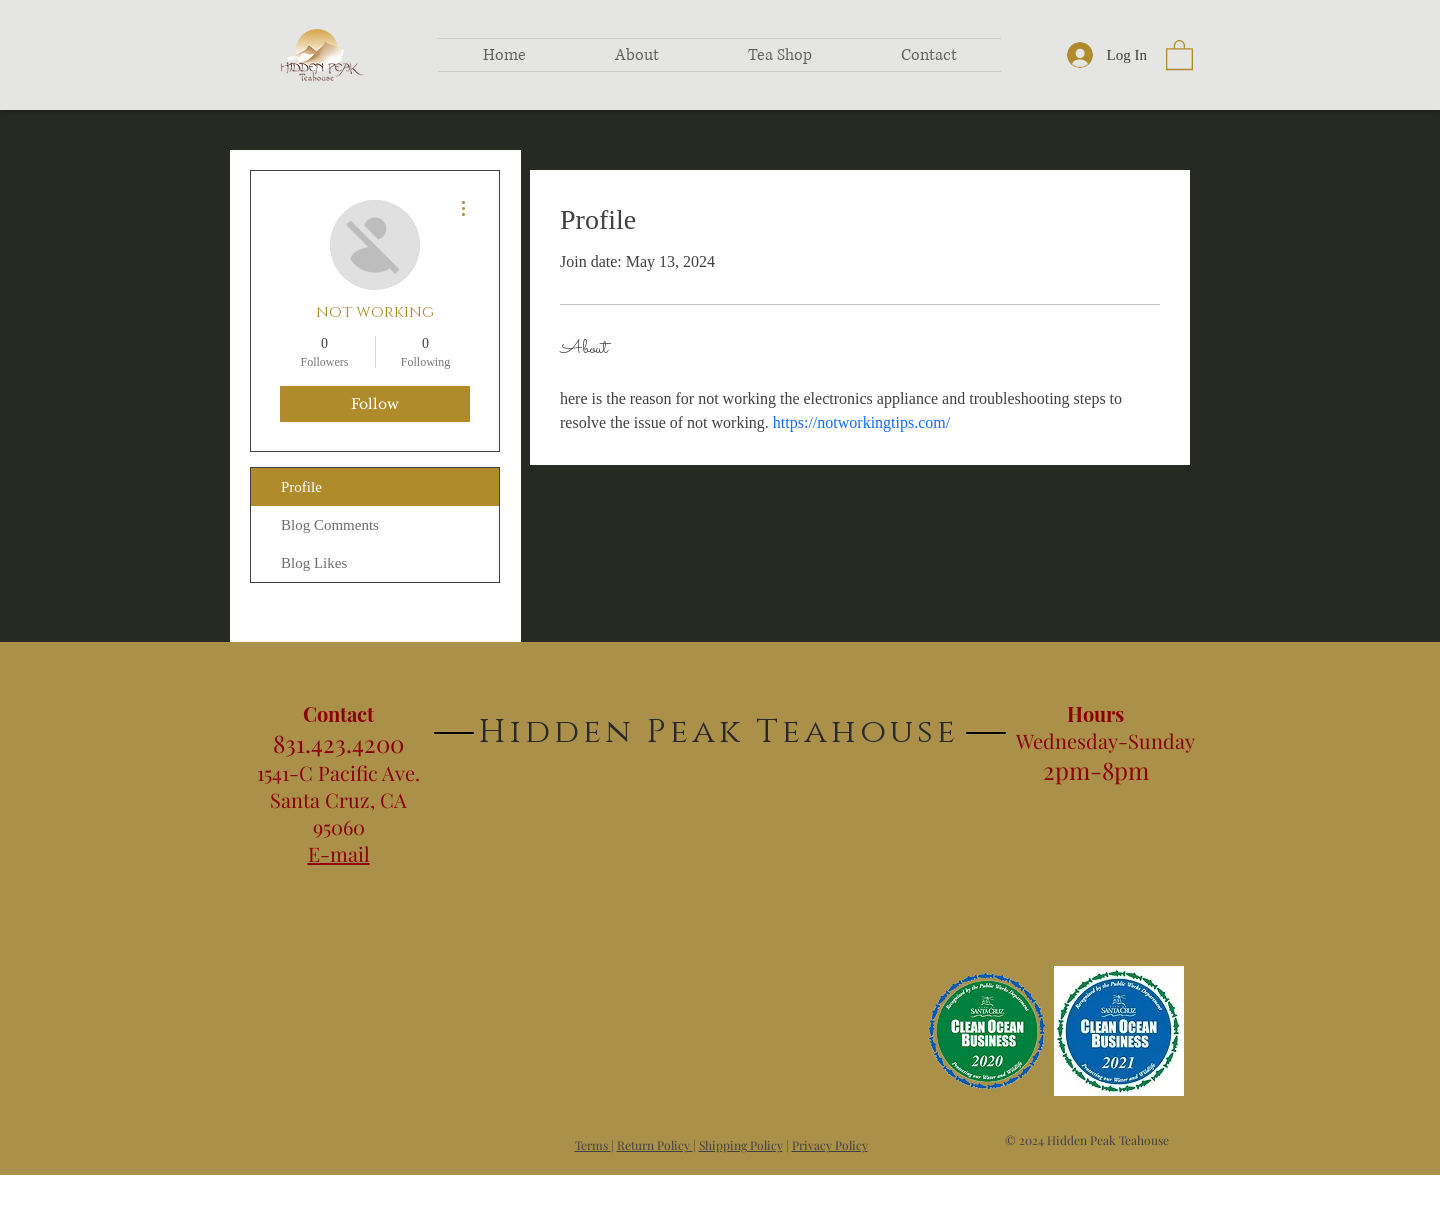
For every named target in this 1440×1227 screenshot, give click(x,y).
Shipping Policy (741, 1145)
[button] (1179, 54)
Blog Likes (314, 563)
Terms (593, 1145)
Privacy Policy (830, 1145)
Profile (301, 487)
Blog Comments (330, 525)
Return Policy (655, 1145)
